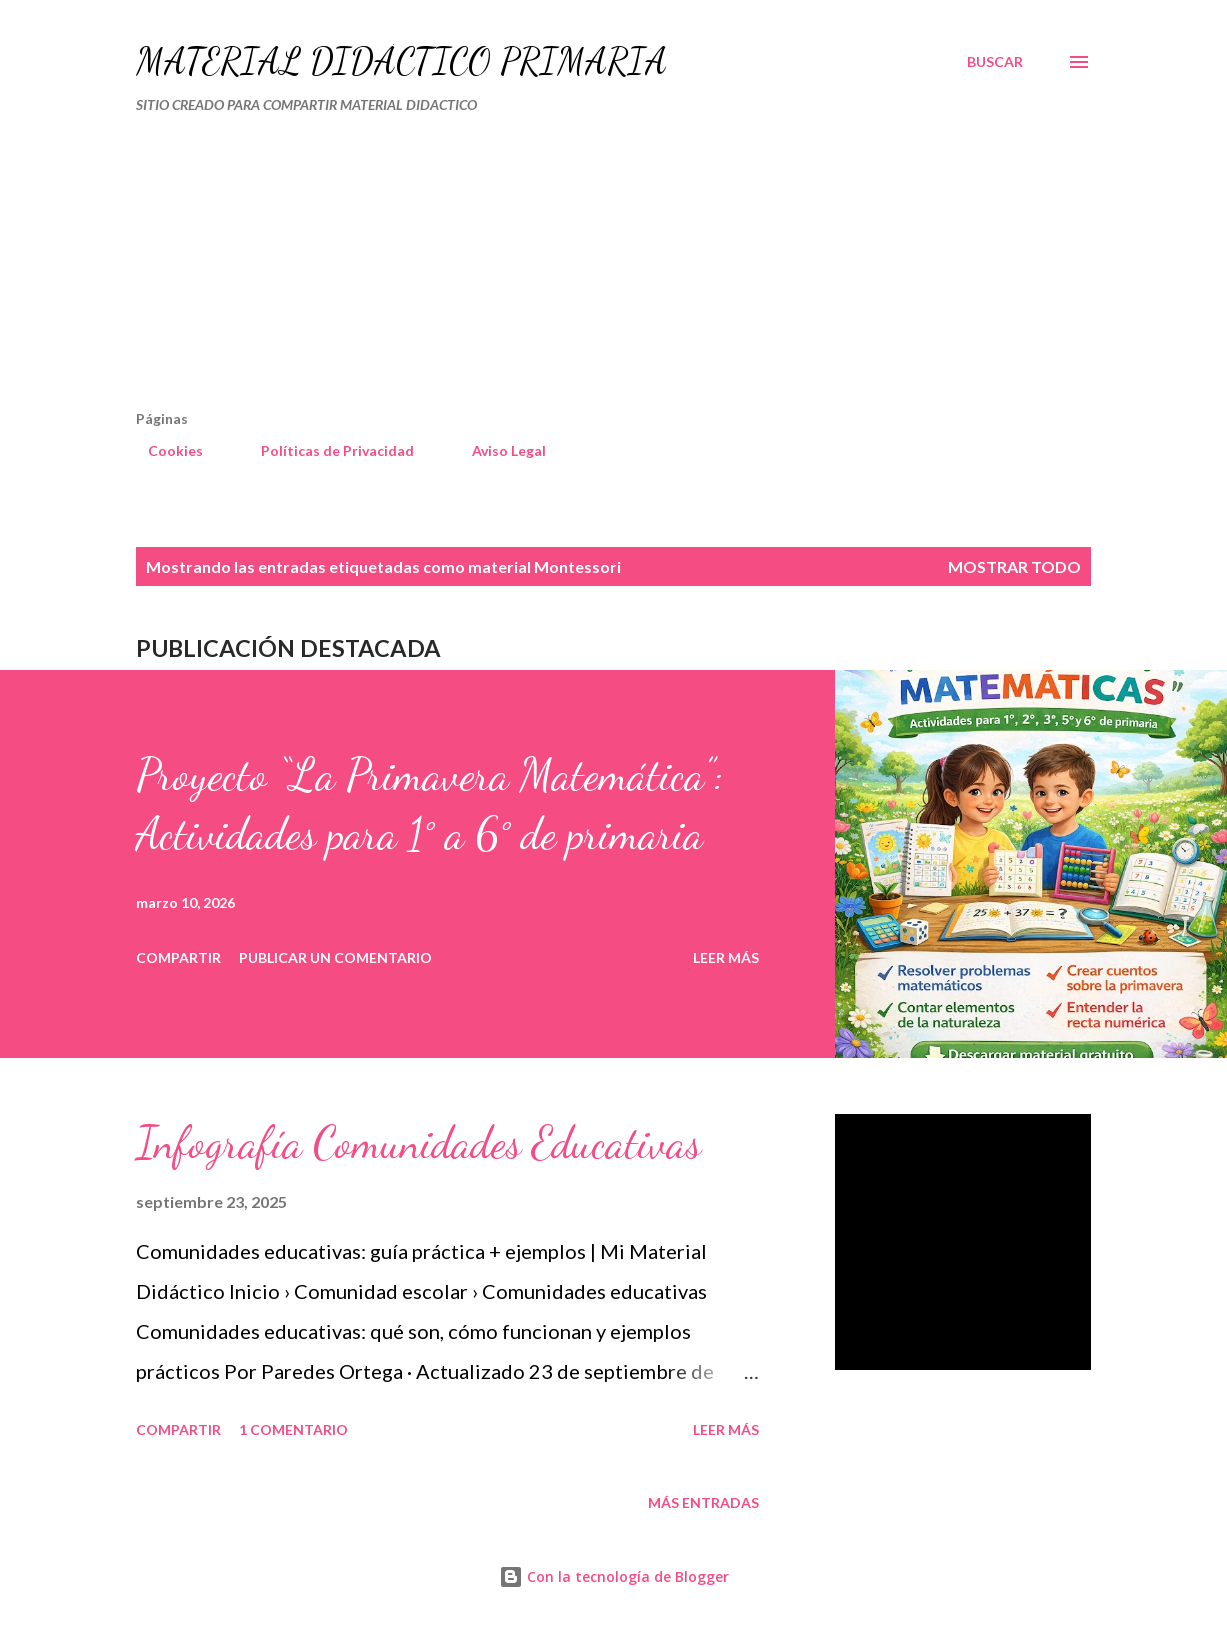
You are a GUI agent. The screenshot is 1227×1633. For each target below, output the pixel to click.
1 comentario (293, 1429)
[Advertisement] (527, 270)
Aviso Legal (497, 450)
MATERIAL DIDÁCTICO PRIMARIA (401, 61)
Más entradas (703, 1502)
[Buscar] (995, 62)
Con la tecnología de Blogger (614, 1576)
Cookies (163, 450)
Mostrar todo (1014, 566)
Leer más (726, 957)
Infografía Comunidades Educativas (418, 1143)
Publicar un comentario (335, 957)
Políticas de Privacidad (325, 450)
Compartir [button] (178, 957)
